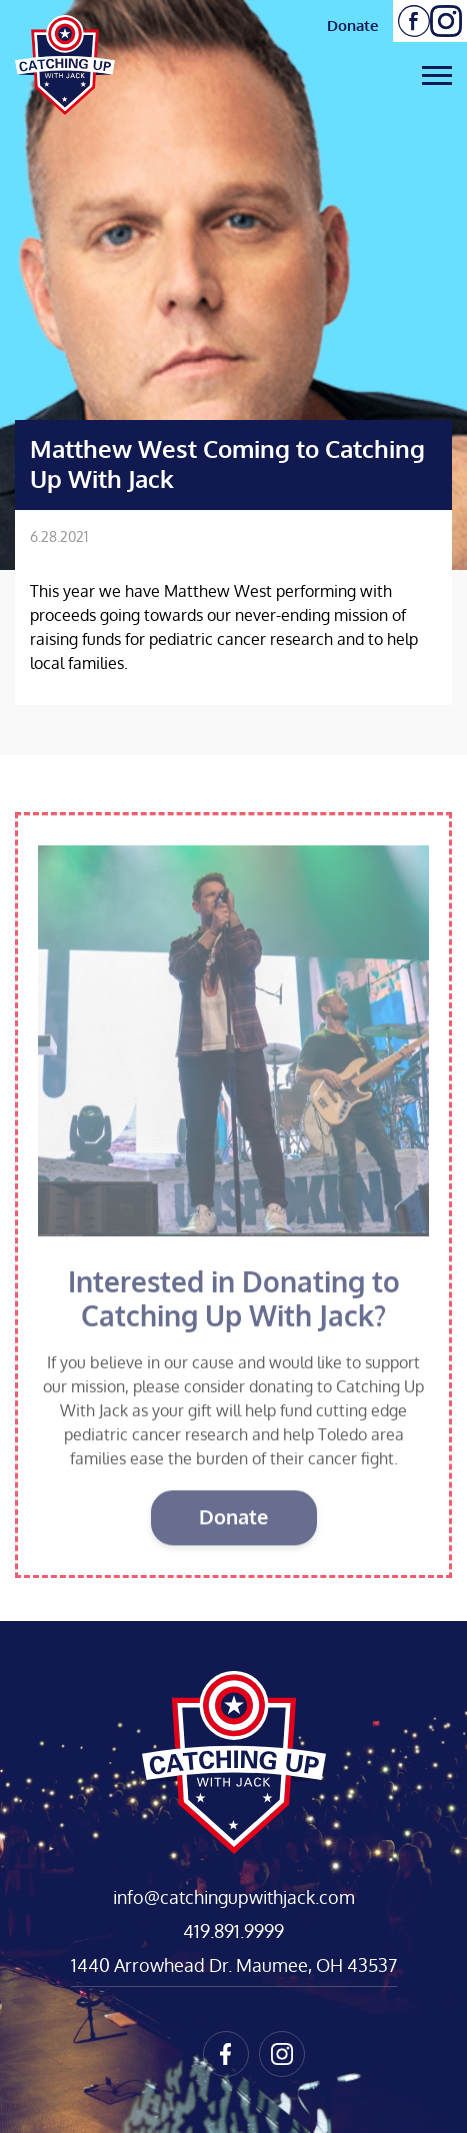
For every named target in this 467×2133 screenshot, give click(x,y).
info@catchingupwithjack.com (234, 1897)
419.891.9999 (233, 1931)
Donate (352, 25)
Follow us (414, 21)
